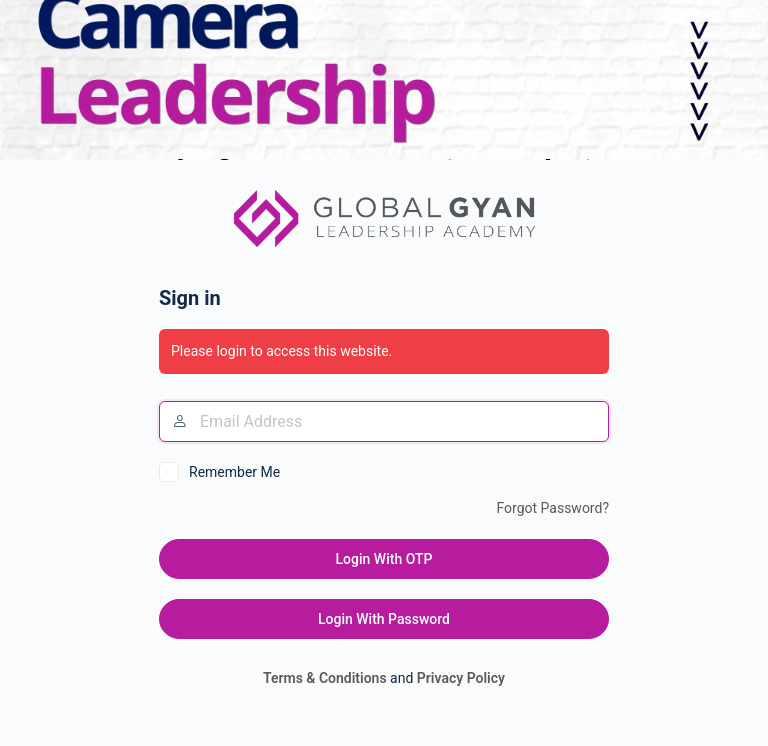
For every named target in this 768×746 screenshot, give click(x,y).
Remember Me (234, 472)
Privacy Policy (461, 678)
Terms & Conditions (325, 678)
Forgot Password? (552, 508)
